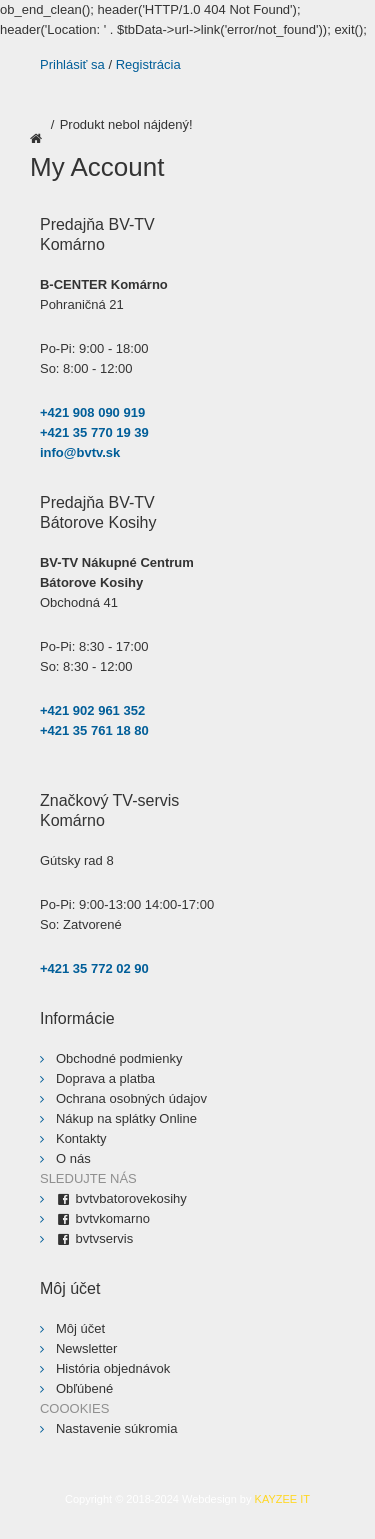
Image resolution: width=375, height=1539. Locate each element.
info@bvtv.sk (80, 452)
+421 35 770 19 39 (94, 432)
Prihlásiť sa (72, 64)
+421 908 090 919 (92, 412)
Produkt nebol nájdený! (126, 124)
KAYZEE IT (282, 1499)
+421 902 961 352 (92, 710)
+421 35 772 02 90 (94, 968)
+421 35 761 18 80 (94, 730)
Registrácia (148, 64)
